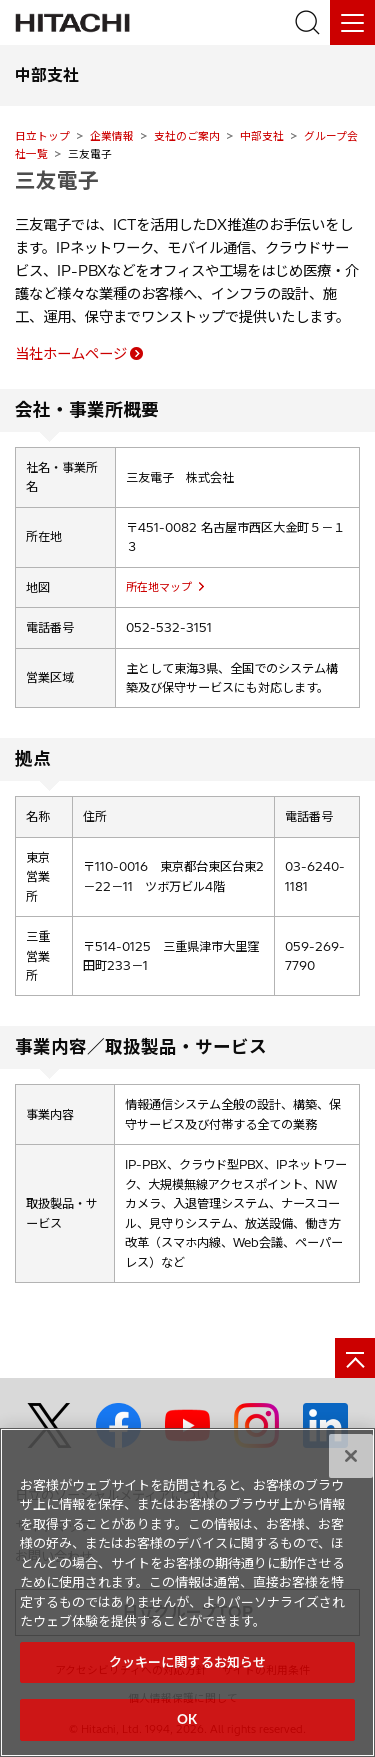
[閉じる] (351, 1456)
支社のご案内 (187, 136)
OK (187, 1719)
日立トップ (42, 136)
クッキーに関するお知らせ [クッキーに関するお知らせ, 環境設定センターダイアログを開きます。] (188, 1662)
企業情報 (112, 136)
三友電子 (57, 180)
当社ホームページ (71, 354)
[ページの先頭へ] (355, 1358)
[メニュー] (352, 22)
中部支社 (262, 136)
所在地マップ (159, 587)
